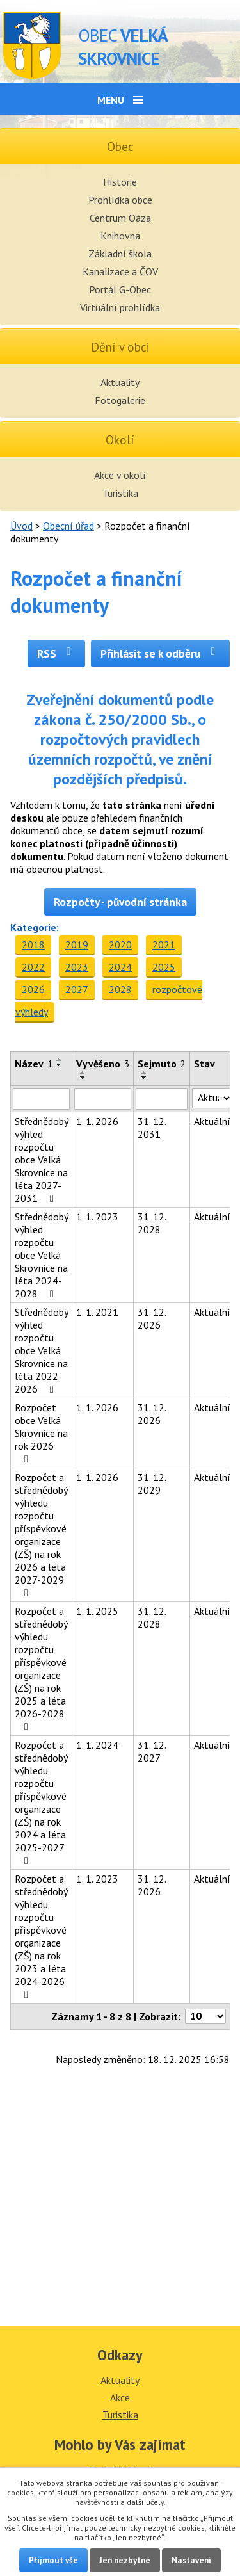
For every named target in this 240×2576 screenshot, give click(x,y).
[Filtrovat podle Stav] (212, 1098)
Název (33, 1063)
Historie (120, 181)
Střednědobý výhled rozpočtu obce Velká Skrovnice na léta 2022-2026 (41, 1350)
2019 (76, 944)
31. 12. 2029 (152, 1483)
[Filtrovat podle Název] (41, 1099)
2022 (33, 966)
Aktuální (212, 1121)
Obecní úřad (68, 525)
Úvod (21, 525)
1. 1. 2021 (97, 1312)
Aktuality (120, 382)
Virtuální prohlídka (120, 307)
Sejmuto (162, 1063)
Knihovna (120, 235)
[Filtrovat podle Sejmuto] (162, 1099)
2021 (163, 944)
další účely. (146, 2502)
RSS (56, 653)
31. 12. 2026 (152, 1318)
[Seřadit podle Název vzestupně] (59, 1059)
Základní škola (120, 253)
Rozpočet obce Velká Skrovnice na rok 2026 (41, 1432)
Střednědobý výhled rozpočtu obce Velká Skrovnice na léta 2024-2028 (41, 1255)
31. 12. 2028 (152, 1223)
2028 (120, 989)
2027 (76, 989)
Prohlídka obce (120, 199)
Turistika (120, 493)
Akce (120, 2397)
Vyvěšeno (102, 1063)
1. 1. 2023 (97, 1216)
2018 (33, 944)
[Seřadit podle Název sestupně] (59, 1064)
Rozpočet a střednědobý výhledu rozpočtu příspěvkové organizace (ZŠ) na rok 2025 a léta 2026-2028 (41, 1668)
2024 (120, 966)
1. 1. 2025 (97, 1611)
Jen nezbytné (124, 2560)
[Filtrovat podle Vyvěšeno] (102, 1099)
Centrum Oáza (120, 217)
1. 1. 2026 (97, 1121)
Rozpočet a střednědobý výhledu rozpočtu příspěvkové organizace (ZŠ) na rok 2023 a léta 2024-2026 (41, 1936)
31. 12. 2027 (152, 1751)
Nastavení (191, 2560)
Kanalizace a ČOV (120, 271)
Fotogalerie (120, 400)
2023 (76, 966)
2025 (163, 966)
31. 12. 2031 (152, 1127)
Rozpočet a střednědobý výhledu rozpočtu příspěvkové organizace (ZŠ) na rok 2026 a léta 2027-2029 (41, 1534)
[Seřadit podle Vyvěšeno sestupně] (83, 1077)
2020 (120, 944)
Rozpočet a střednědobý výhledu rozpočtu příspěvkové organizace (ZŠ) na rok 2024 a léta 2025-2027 (41, 1802)
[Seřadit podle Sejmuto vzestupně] (145, 1072)
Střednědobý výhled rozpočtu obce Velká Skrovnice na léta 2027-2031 (41, 1159)
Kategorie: (34, 927)
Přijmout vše (53, 2560)
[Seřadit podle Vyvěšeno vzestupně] (83, 1072)
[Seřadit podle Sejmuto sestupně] (145, 1077)
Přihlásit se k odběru (160, 653)
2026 (33, 989)
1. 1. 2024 (97, 1744)
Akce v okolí (120, 475)
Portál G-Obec (120, 289)
